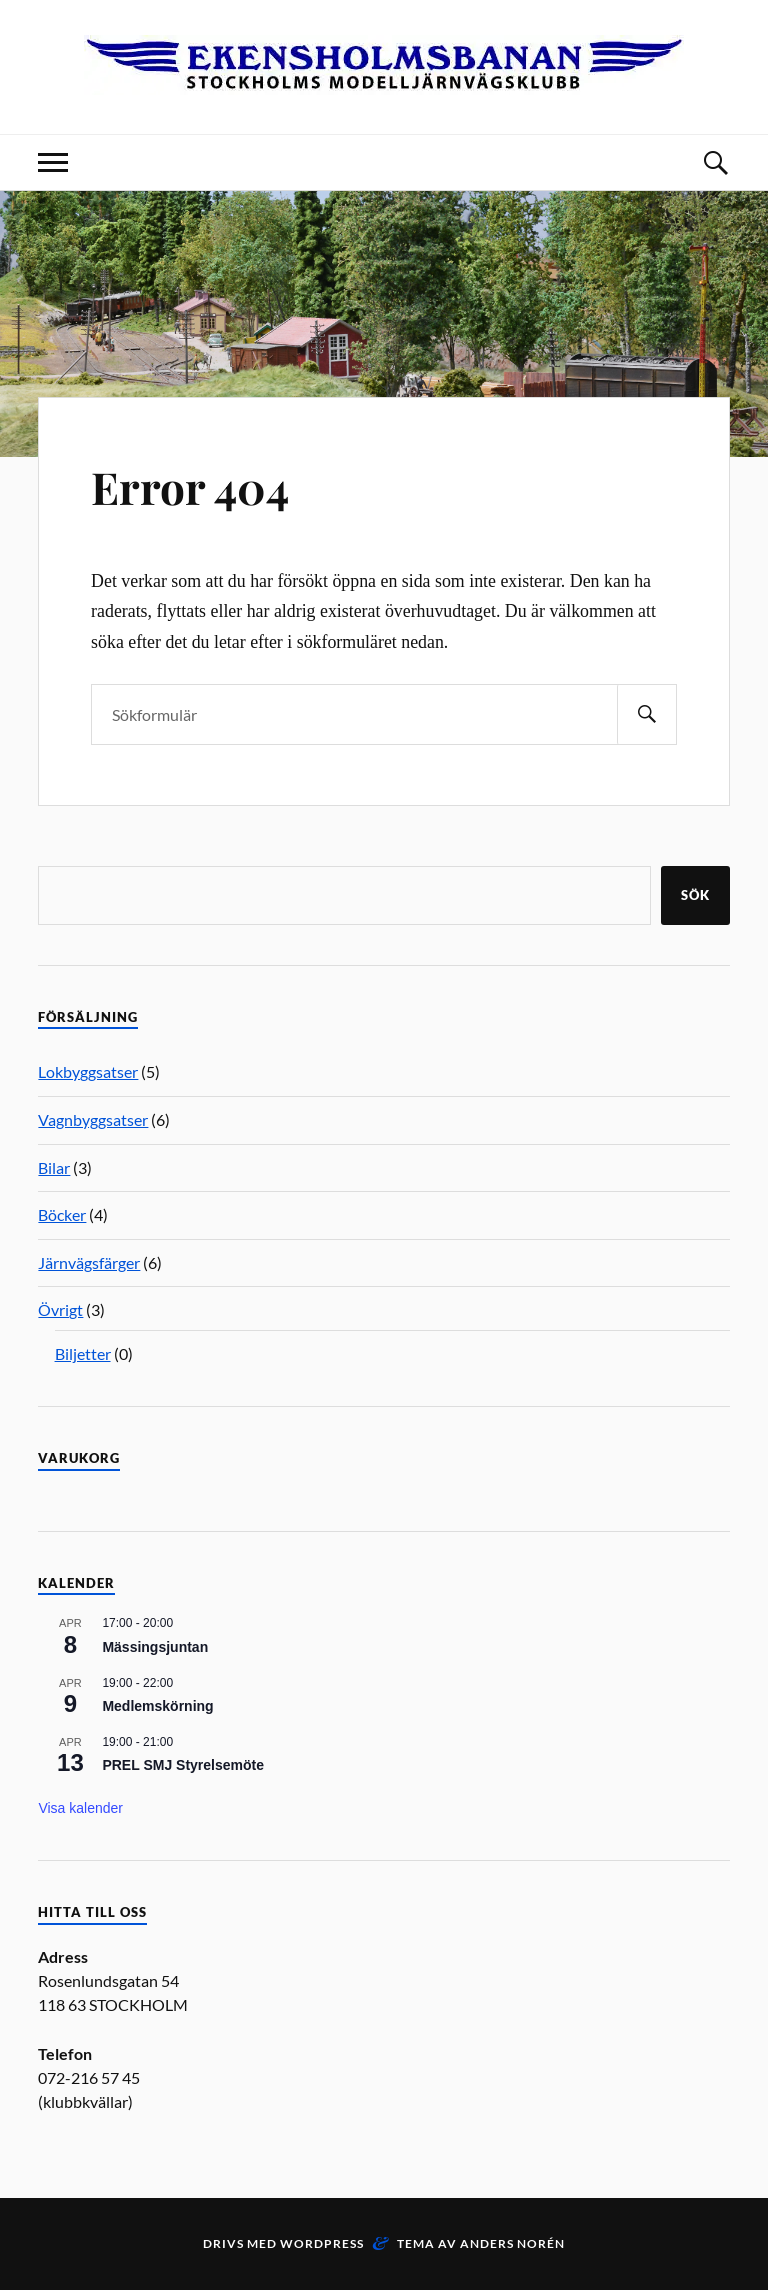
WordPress (322, 2243)
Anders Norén (512, 2243)
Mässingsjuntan (155, 1647)
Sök (695, 895)
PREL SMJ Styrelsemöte (183, 1765)
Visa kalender (80, 1808)
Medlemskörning (157, 1706)
